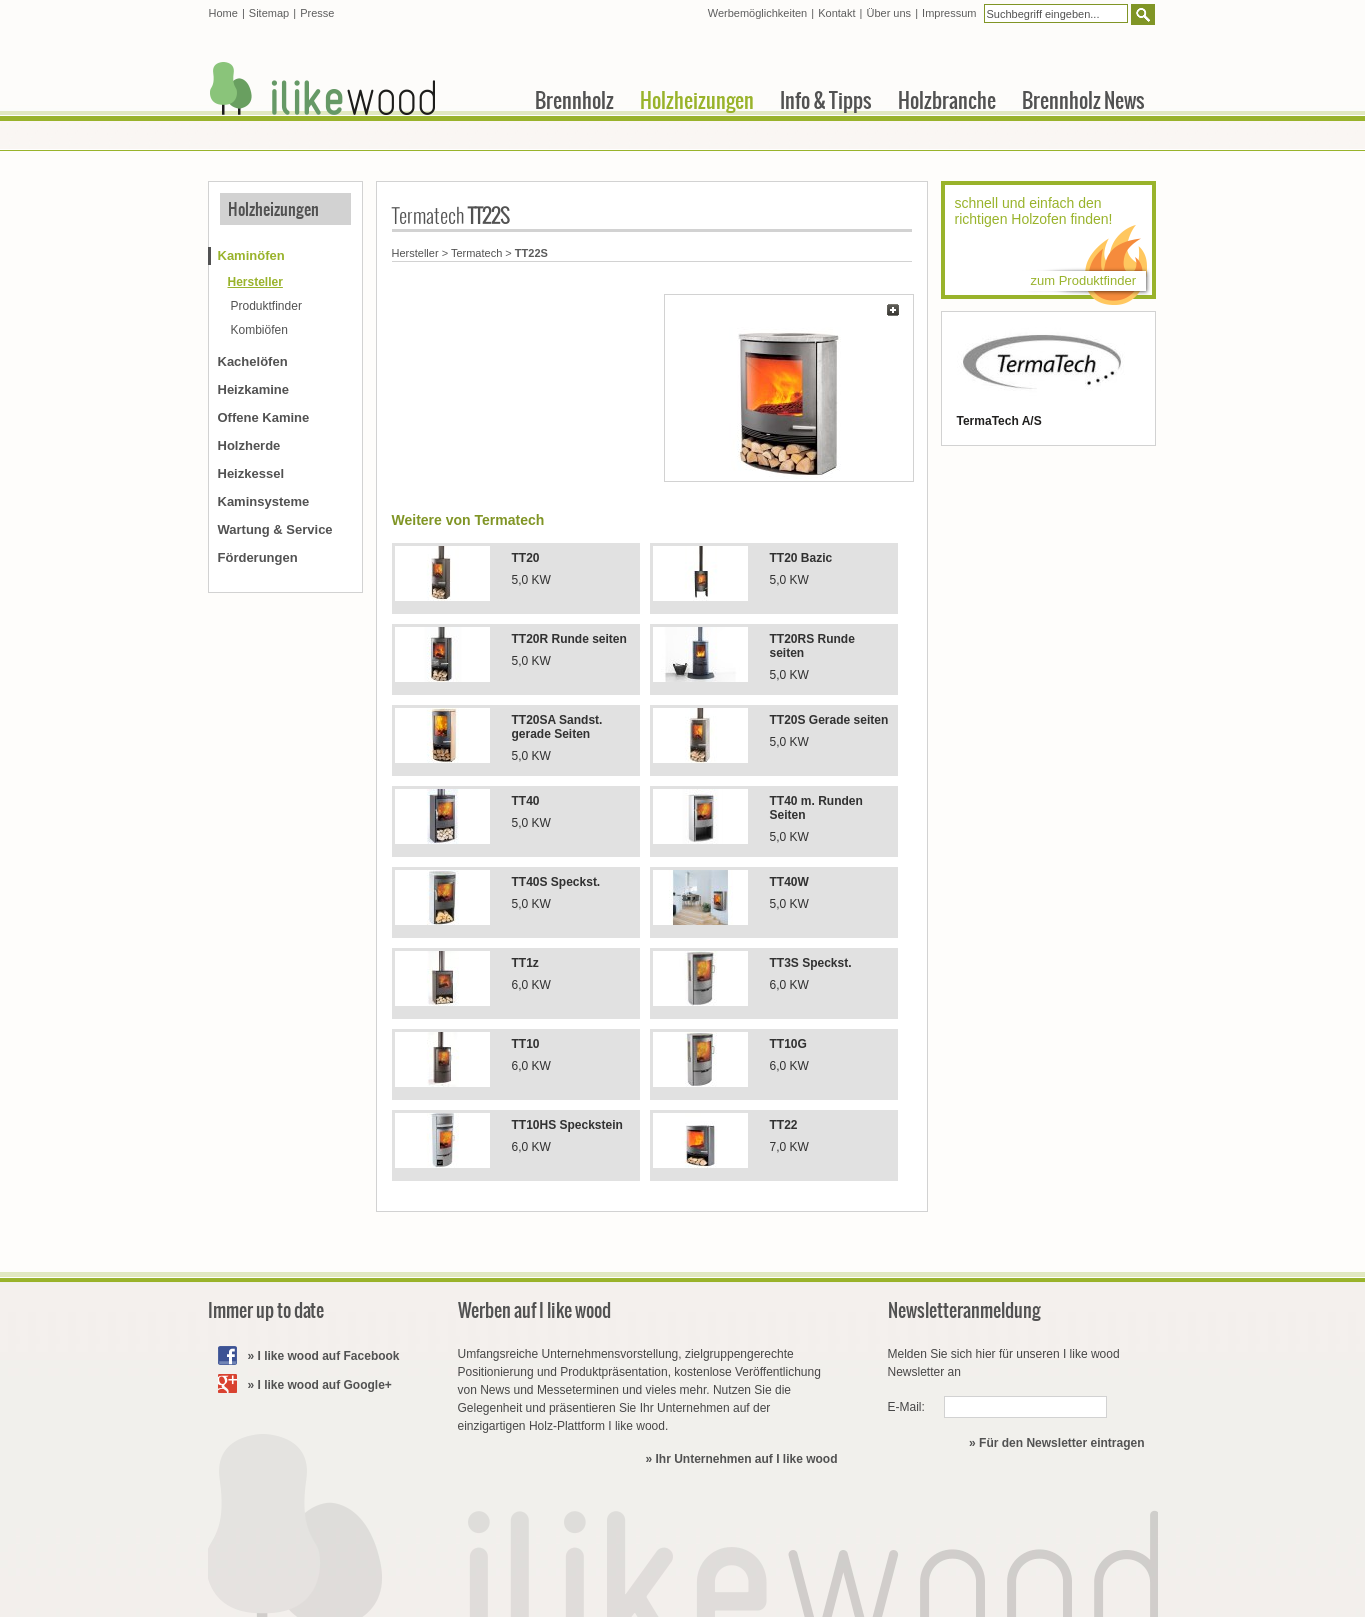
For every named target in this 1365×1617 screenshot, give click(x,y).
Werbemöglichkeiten (757, 13)
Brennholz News (1083, 100)
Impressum (949, 13)
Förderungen (258, 557)
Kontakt (836, 13)
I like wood (323, 88)
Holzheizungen (273, 209)
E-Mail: (906, 1407)
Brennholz (574, 100)
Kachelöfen (253, 361)
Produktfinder (266, 306)
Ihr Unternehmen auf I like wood (746, 1459)
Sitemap (269, 13)
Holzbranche (947, 100)
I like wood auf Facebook (329, 1356)
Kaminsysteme (264, 501)
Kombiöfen (259, 330)
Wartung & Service (275, 529)
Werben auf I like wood (534, 1310)
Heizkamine (254, 389)
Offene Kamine (264, 417)
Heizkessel (251, 473)
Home (223, 13)
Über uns (888, 13)
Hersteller (415, 253)
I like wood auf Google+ (325, 1385)
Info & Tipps (826, 100)
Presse (317, 13)
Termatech (476, 253)
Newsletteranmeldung (964, 1310)
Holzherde (249, 445)
